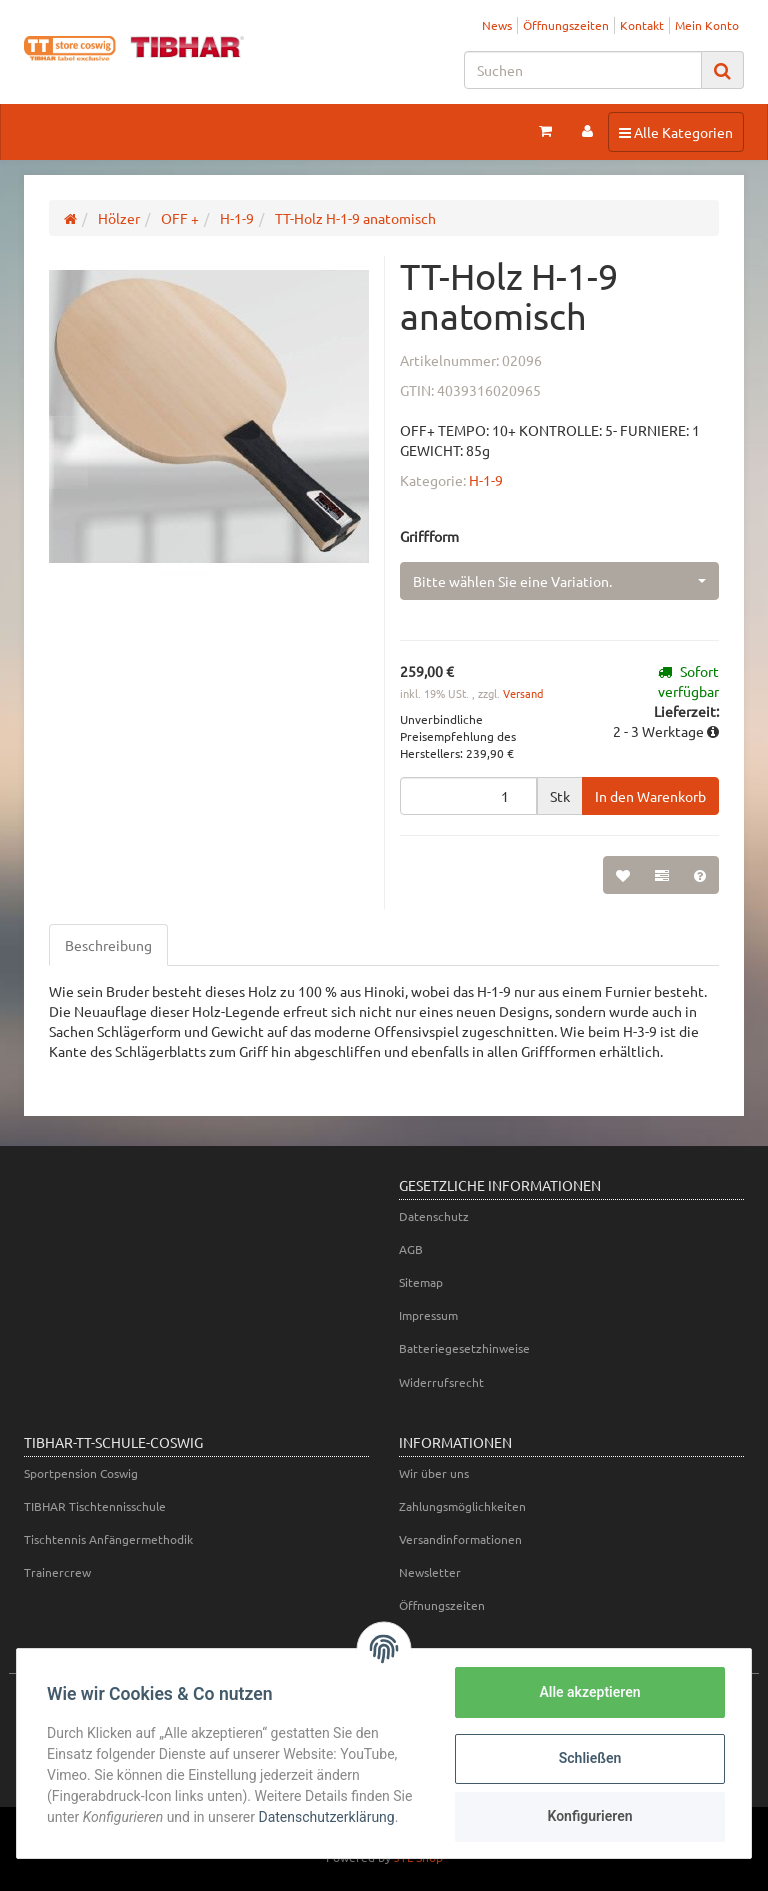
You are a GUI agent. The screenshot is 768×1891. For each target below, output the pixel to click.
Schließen (588, 1758)
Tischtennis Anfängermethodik (108, 1539)
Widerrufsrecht (441, 1382)
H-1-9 (486, 480)
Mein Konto (707, 25)
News (497, 25)
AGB (411, 1249)
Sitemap (421, 1282)
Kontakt (642, 25)
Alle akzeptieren (587, 1692)
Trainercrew (57, 1572)
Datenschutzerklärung (328, 1817)
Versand (523, 693)
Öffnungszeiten (566, 25)
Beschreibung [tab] (108, 945)
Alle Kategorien (675, 131)
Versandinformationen (460, 1539)
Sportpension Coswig (81, 1473)
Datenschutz (434, 1216)
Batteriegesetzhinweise (464, 1348)
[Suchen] (583, 70)
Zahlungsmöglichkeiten (462, 1506)
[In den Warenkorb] (650, 796)
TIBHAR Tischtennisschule (95, 1506)
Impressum (428, 1315)
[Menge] (468, 796)
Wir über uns (434, 1473)
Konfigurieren (587, 1816)
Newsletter (430, 1572)
